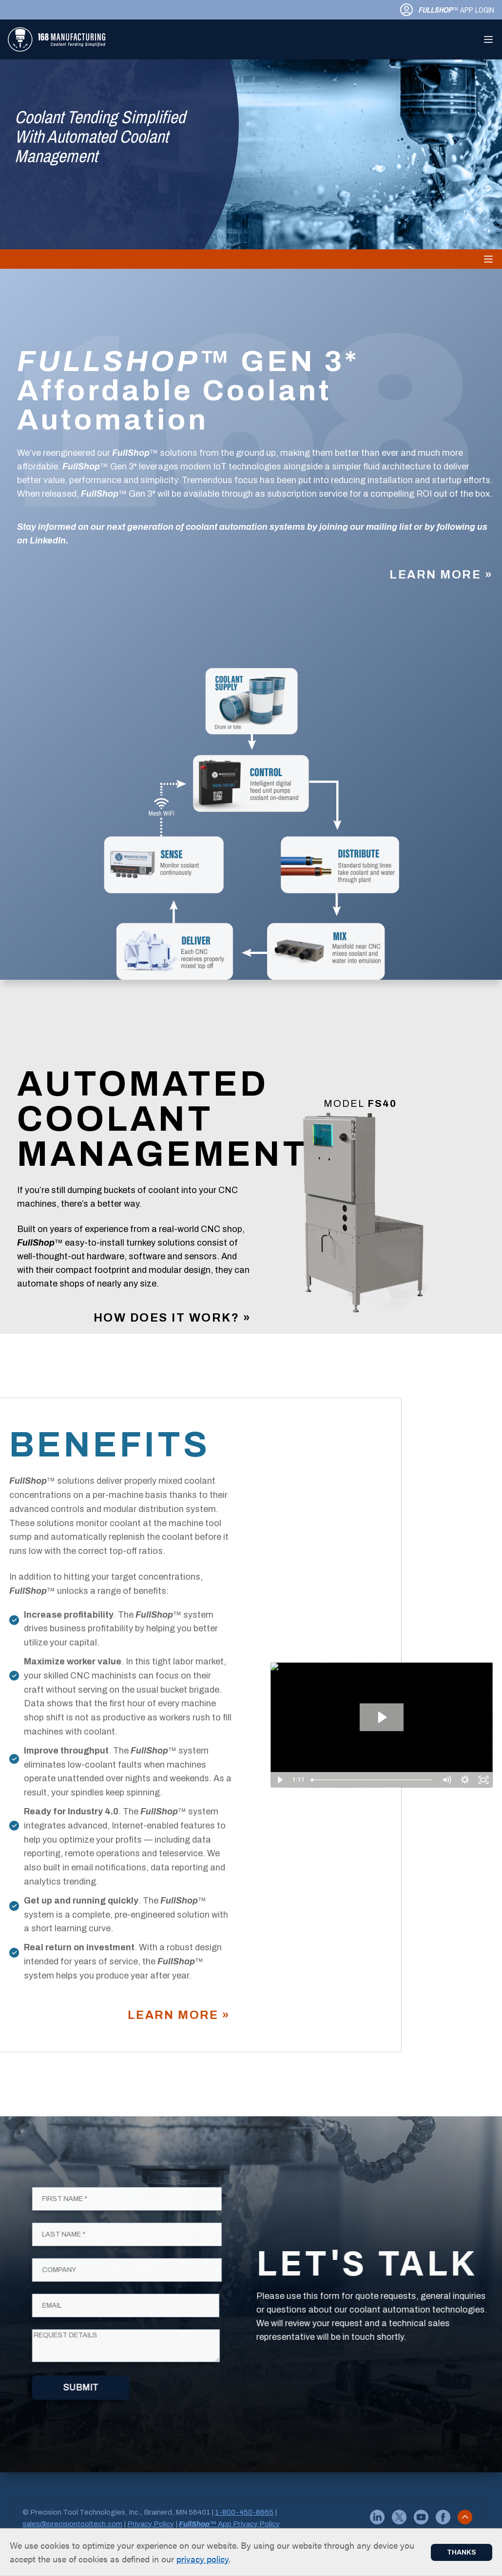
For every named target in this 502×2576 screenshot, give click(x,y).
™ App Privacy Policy (229, 2524)
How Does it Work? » (172, 1317)
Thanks (461, 2552)
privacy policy (202, 2559)
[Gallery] (360, 1219)
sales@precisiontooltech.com (72, 2524)
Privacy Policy (150, 2524)
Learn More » (441, 574)
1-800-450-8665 (244, 2512)
